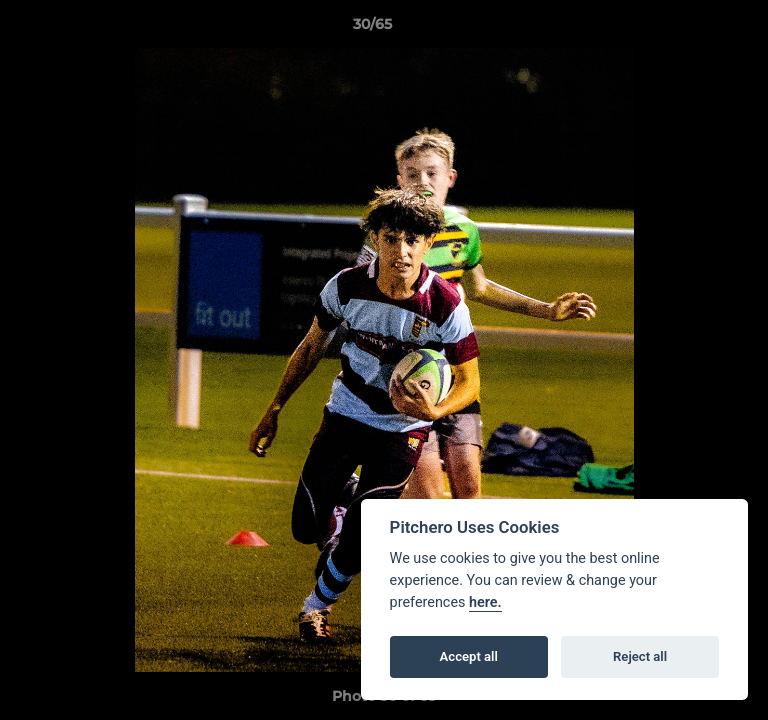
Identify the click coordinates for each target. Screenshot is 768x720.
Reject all (640, 656)
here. (485, 602)
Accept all (469, 656)
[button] (696, 29)
